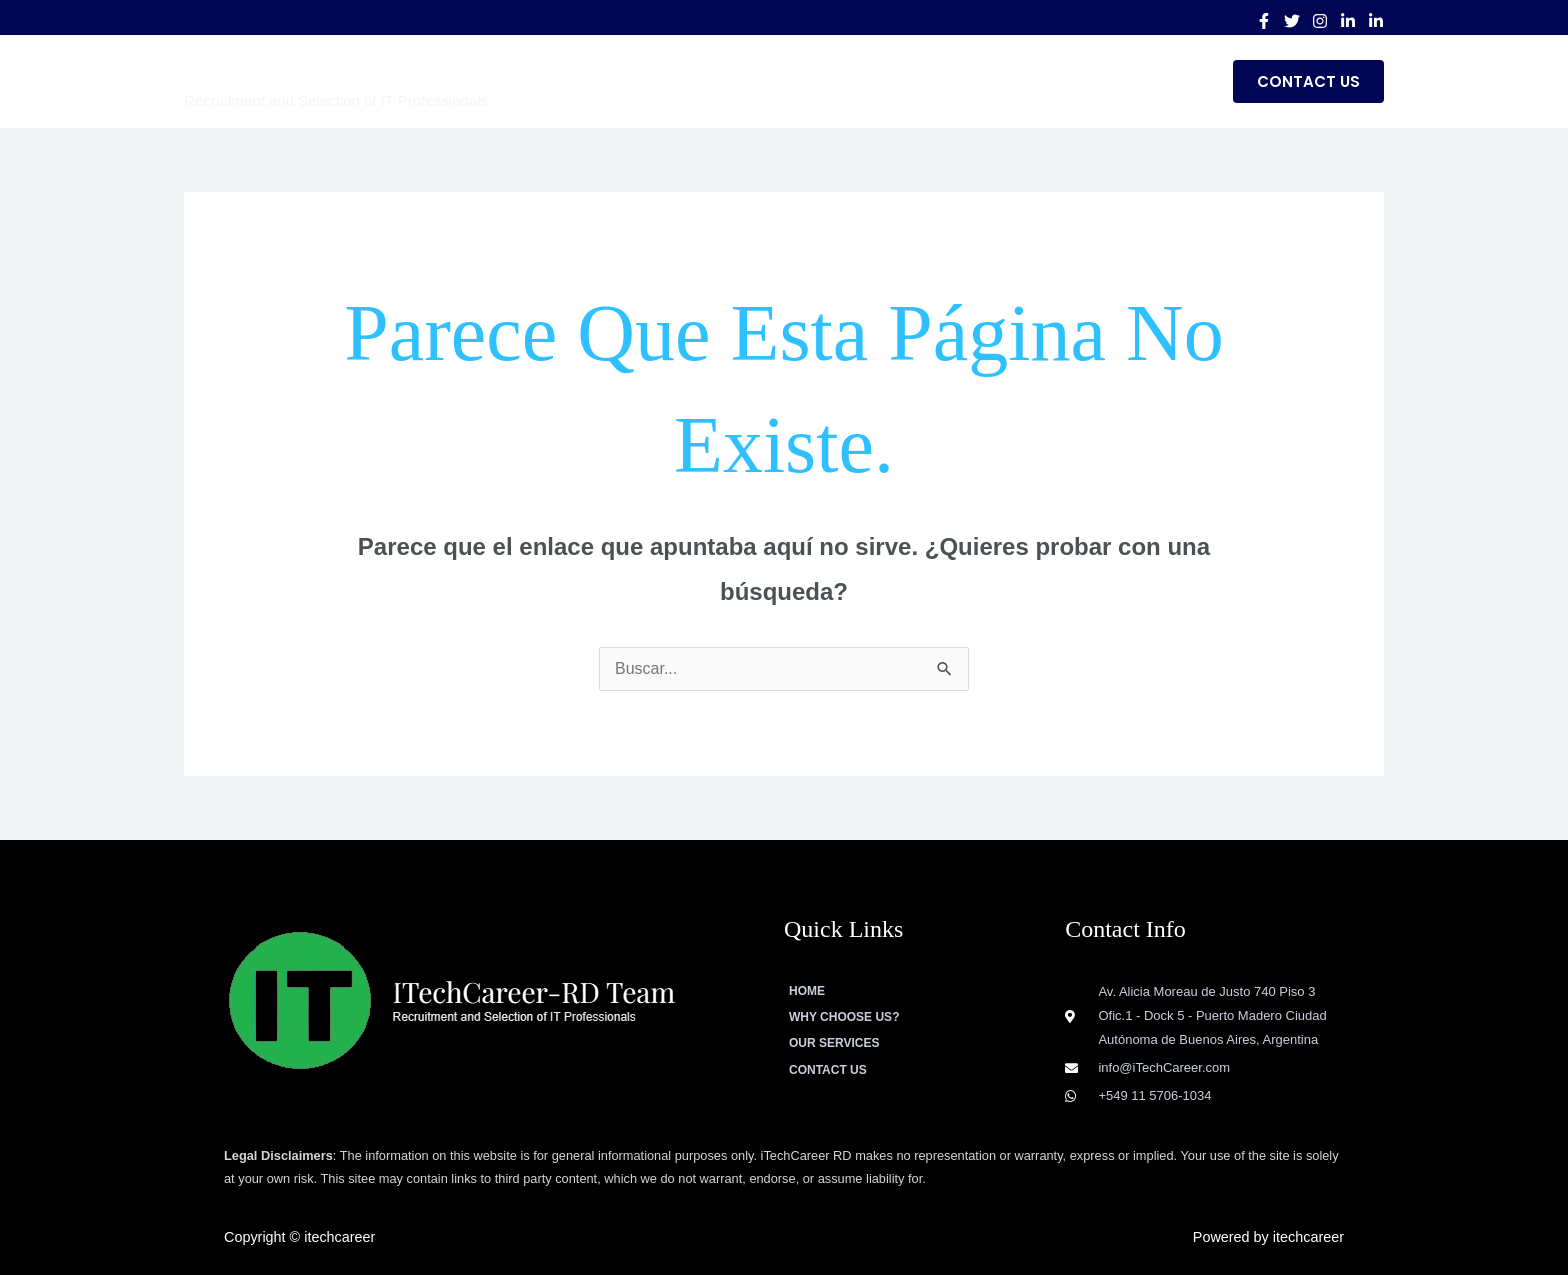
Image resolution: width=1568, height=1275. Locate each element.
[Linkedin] (1348, 21)
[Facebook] (1264, 21)
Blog (1176, 81)
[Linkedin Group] (1376, 21)
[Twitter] (1292, 21)
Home (772, 81)
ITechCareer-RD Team (342, 69)
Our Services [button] (1050, 81)
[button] (1308, 81)
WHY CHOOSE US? (895, 81)
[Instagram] (1320, 21)
